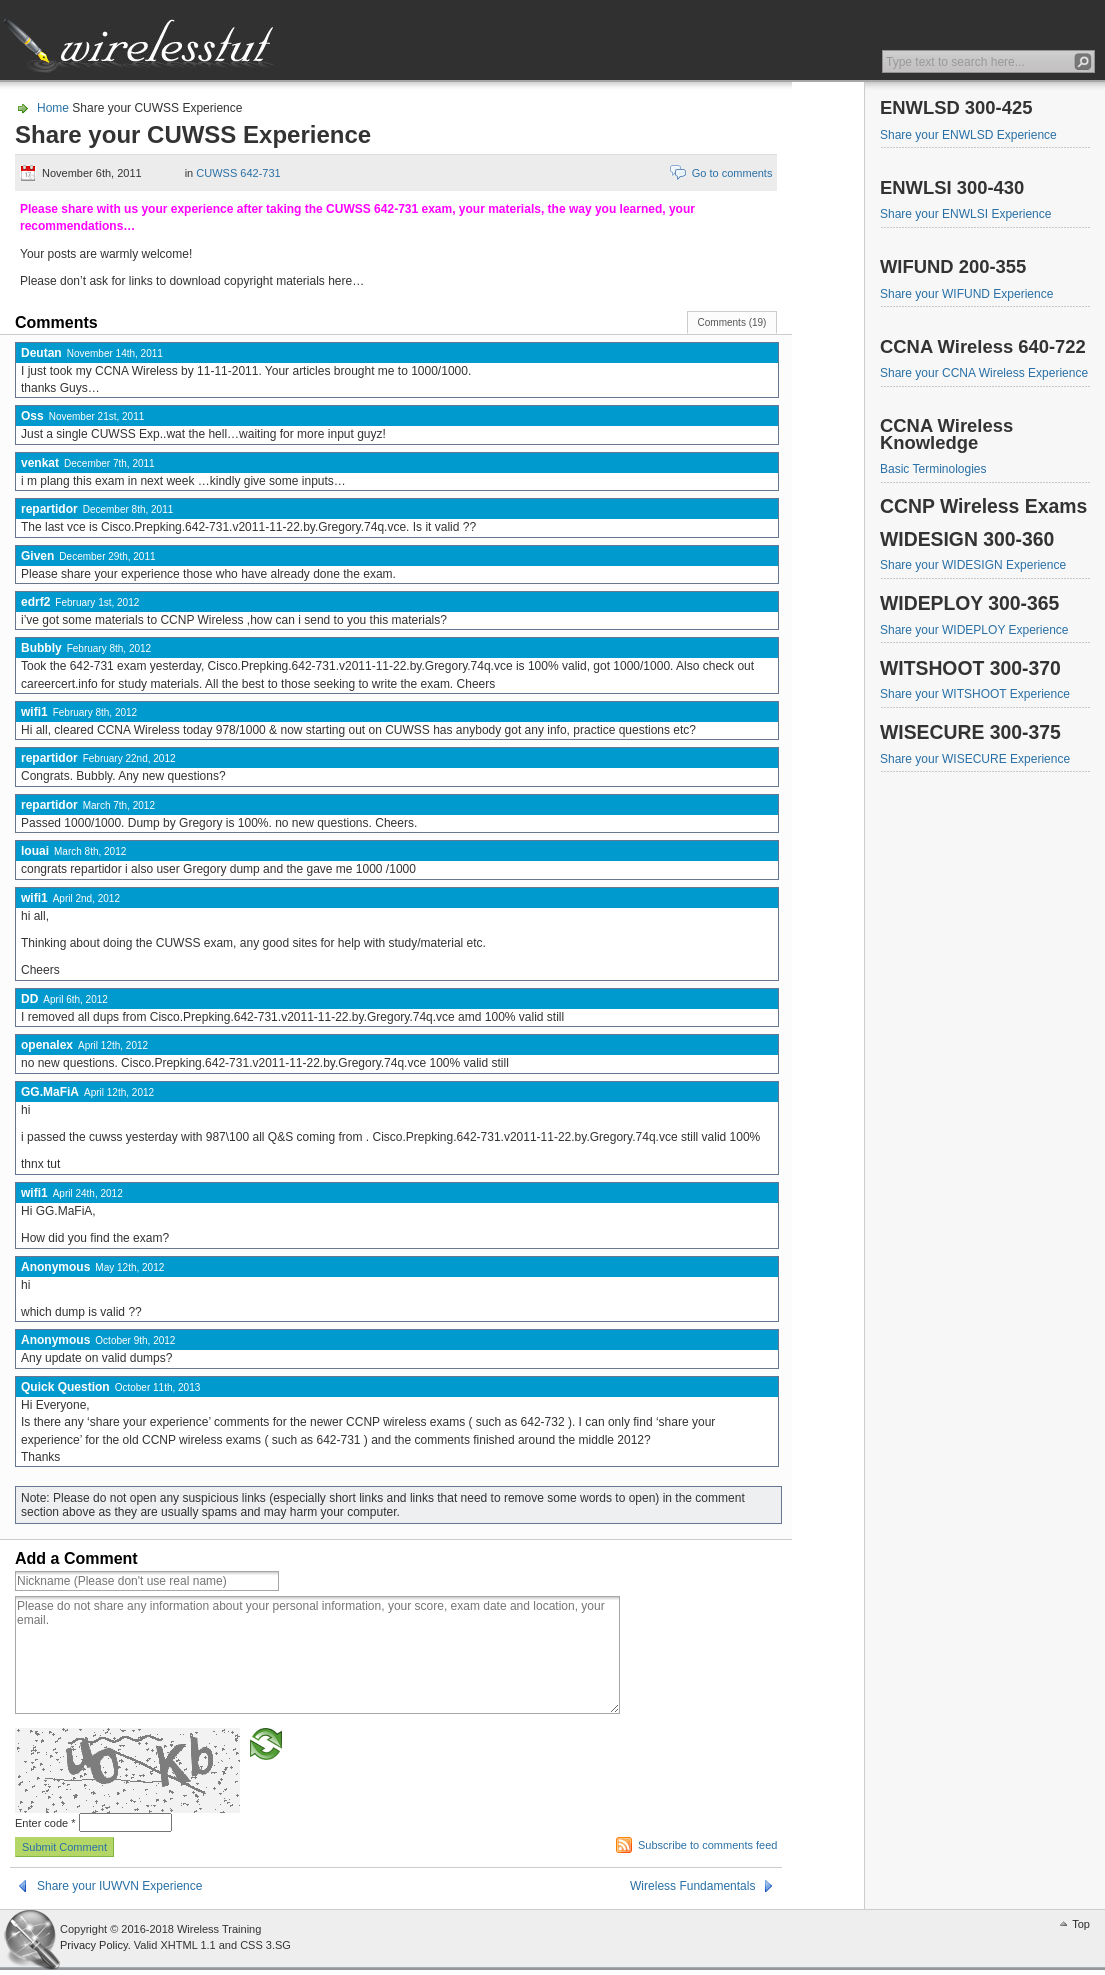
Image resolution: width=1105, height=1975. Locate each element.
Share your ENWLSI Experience (965, 214)
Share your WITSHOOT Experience (975, 694)
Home (53, 108)
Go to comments (732, 173)
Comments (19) (732, 322)
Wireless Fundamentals (692, 1886)
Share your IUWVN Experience (119, 1886)
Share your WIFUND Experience (966, 294)
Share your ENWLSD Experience (968, 135)
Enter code (45, 1823)
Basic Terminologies (933, 469)
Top (1081, 1924)
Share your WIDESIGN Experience (973, 565)
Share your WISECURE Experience (975, 759)
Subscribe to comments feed (707, 1845)
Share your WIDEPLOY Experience (974, 630)
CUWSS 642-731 (238, 173)
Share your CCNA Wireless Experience (984, 373)
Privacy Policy (94, 1945)
